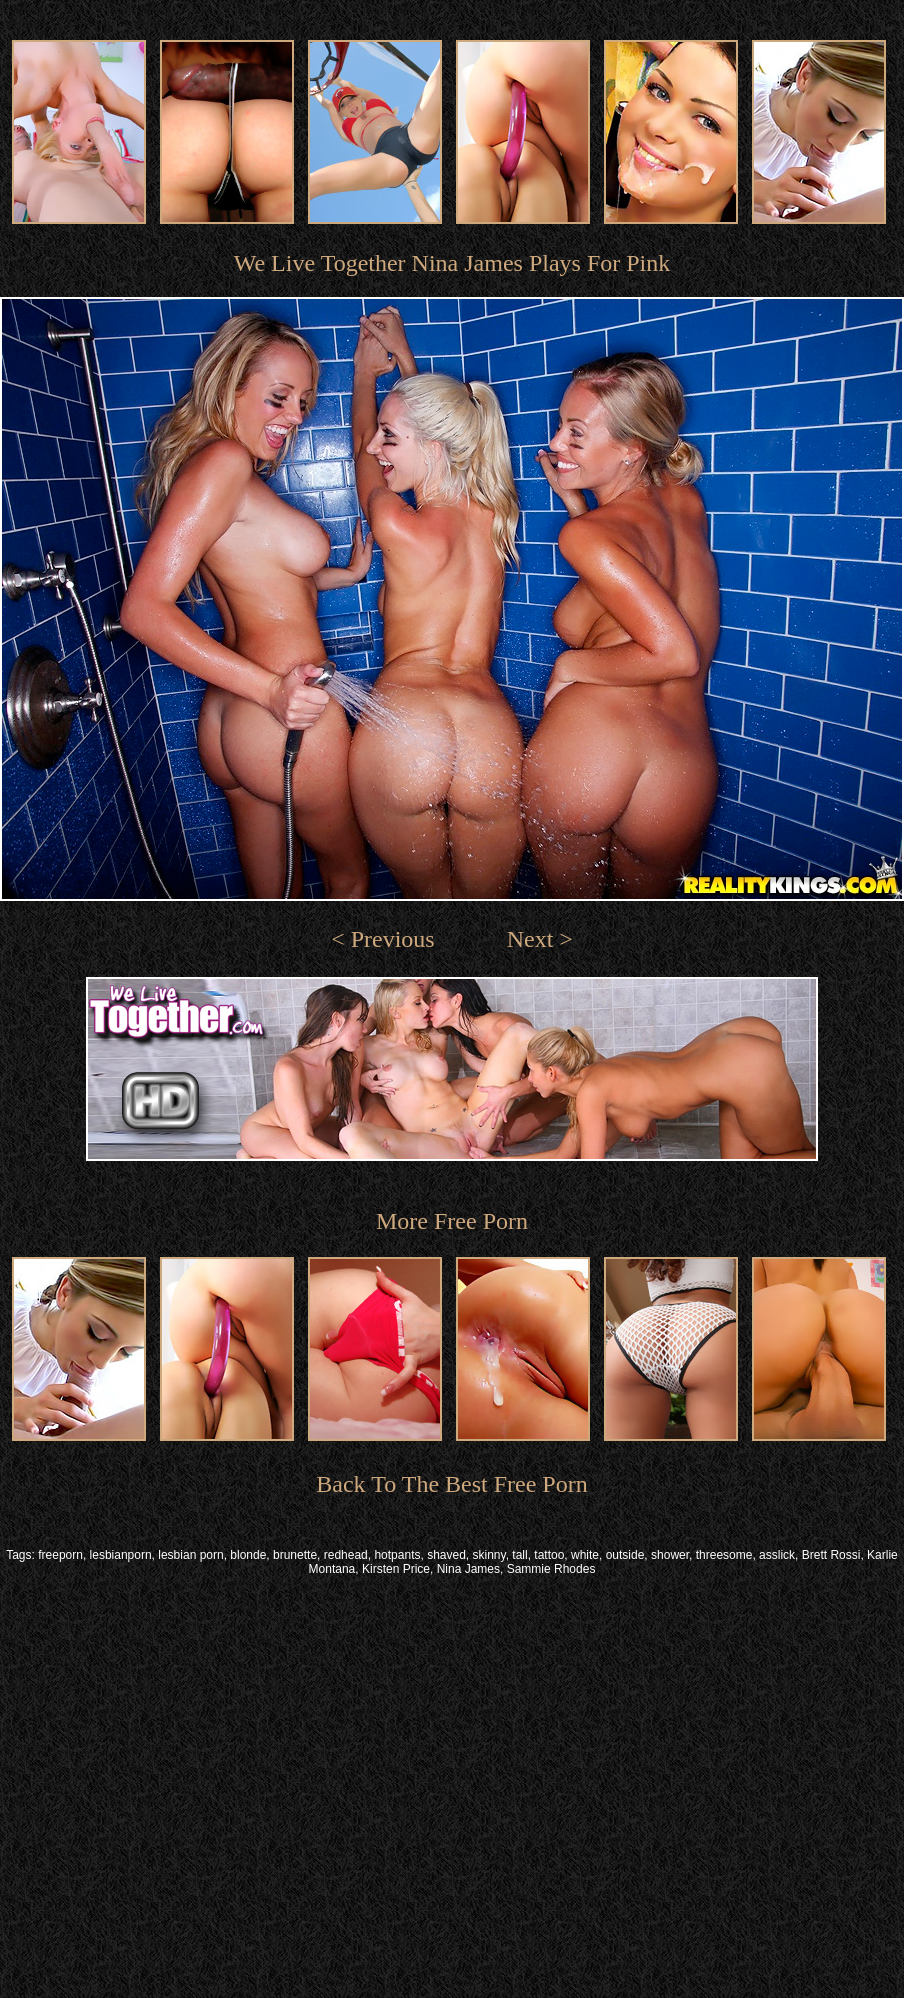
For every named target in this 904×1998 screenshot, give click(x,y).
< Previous (383, 939)
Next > (540, 939)
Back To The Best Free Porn (451, 1484)
